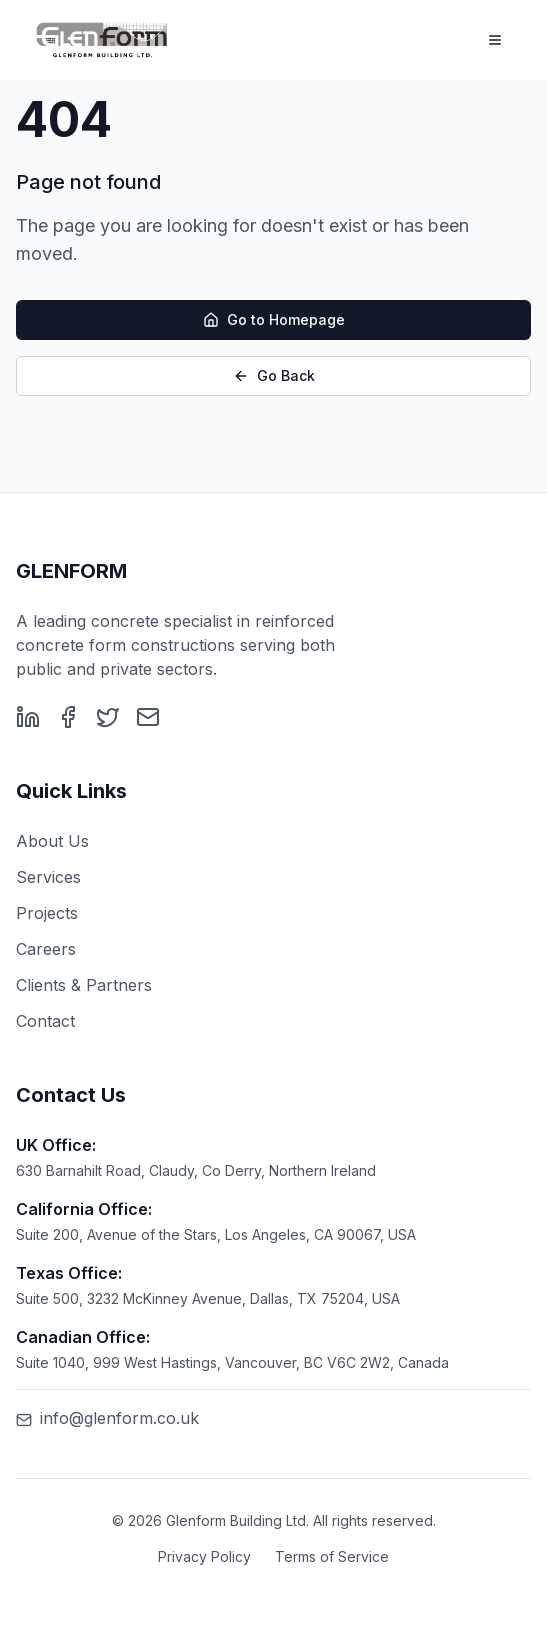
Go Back (274, 376)
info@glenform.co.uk (107, 1418)
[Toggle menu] (495, 40)
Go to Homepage (274, 320)
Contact (45, 1021)
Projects (47, 913)
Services (48, 877)
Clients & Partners (84, 985)
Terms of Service (332, 1556)
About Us (52, 841)
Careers (46, 949)
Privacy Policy (204, 1556)
